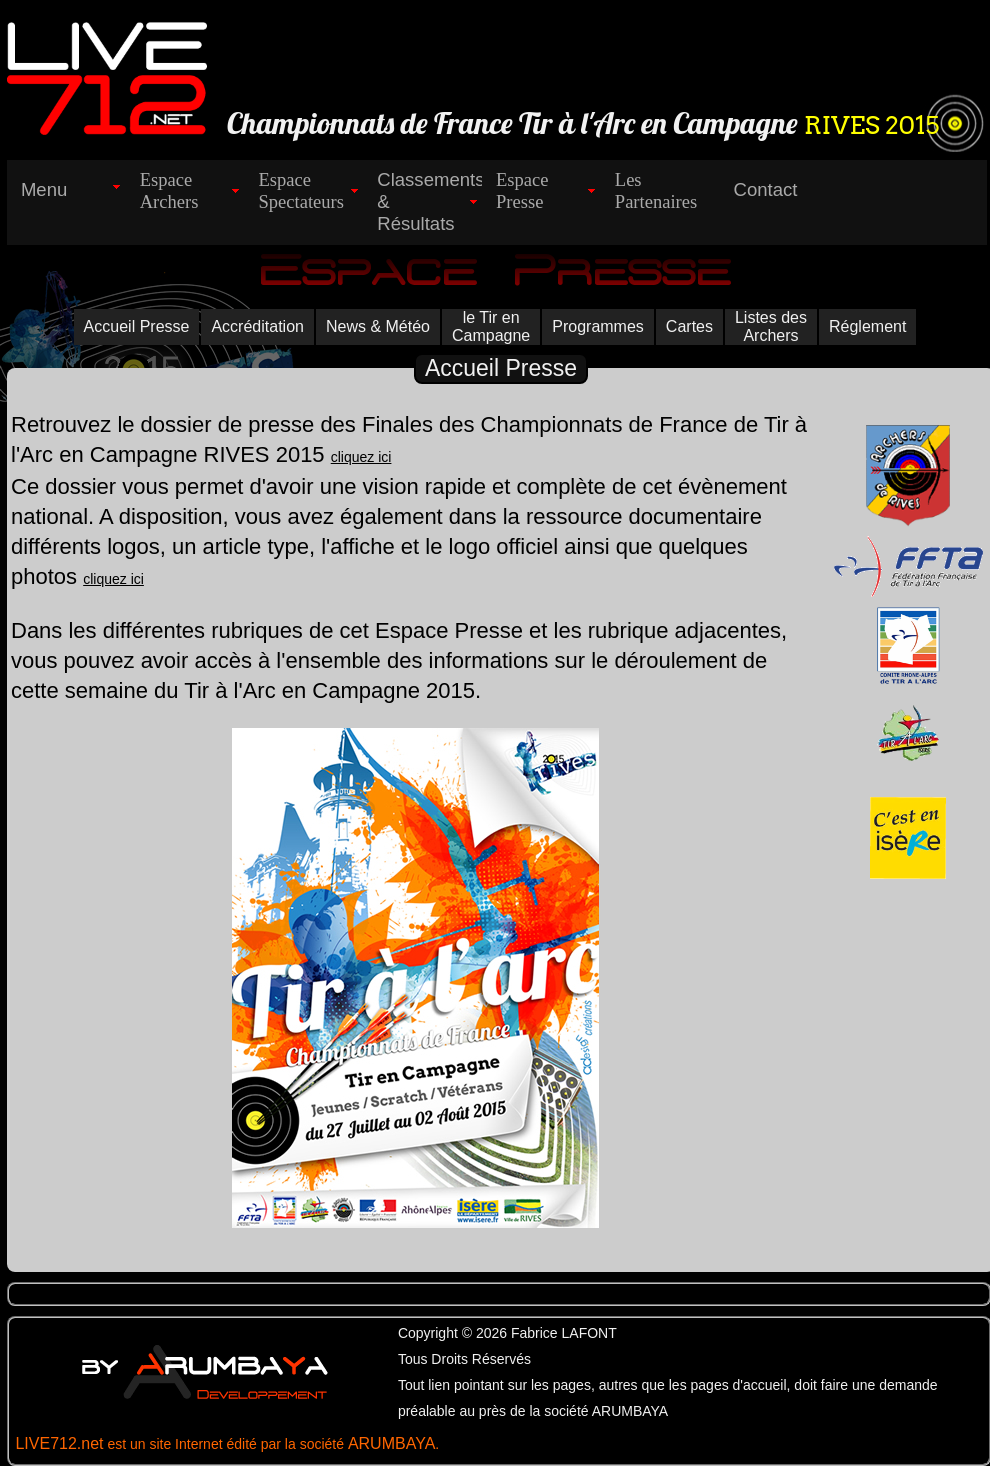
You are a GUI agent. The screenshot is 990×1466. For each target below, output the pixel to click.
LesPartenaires (656, 190)
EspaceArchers (169, 190)
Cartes (689, 326)
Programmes (598, 326)
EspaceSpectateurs (301, 190)
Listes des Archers (771, 326)
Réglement (867, 326)
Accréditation (257, 326)
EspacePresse (522, 190)
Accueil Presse (137, 326)
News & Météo (378, 326)
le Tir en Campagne (491, 326)
